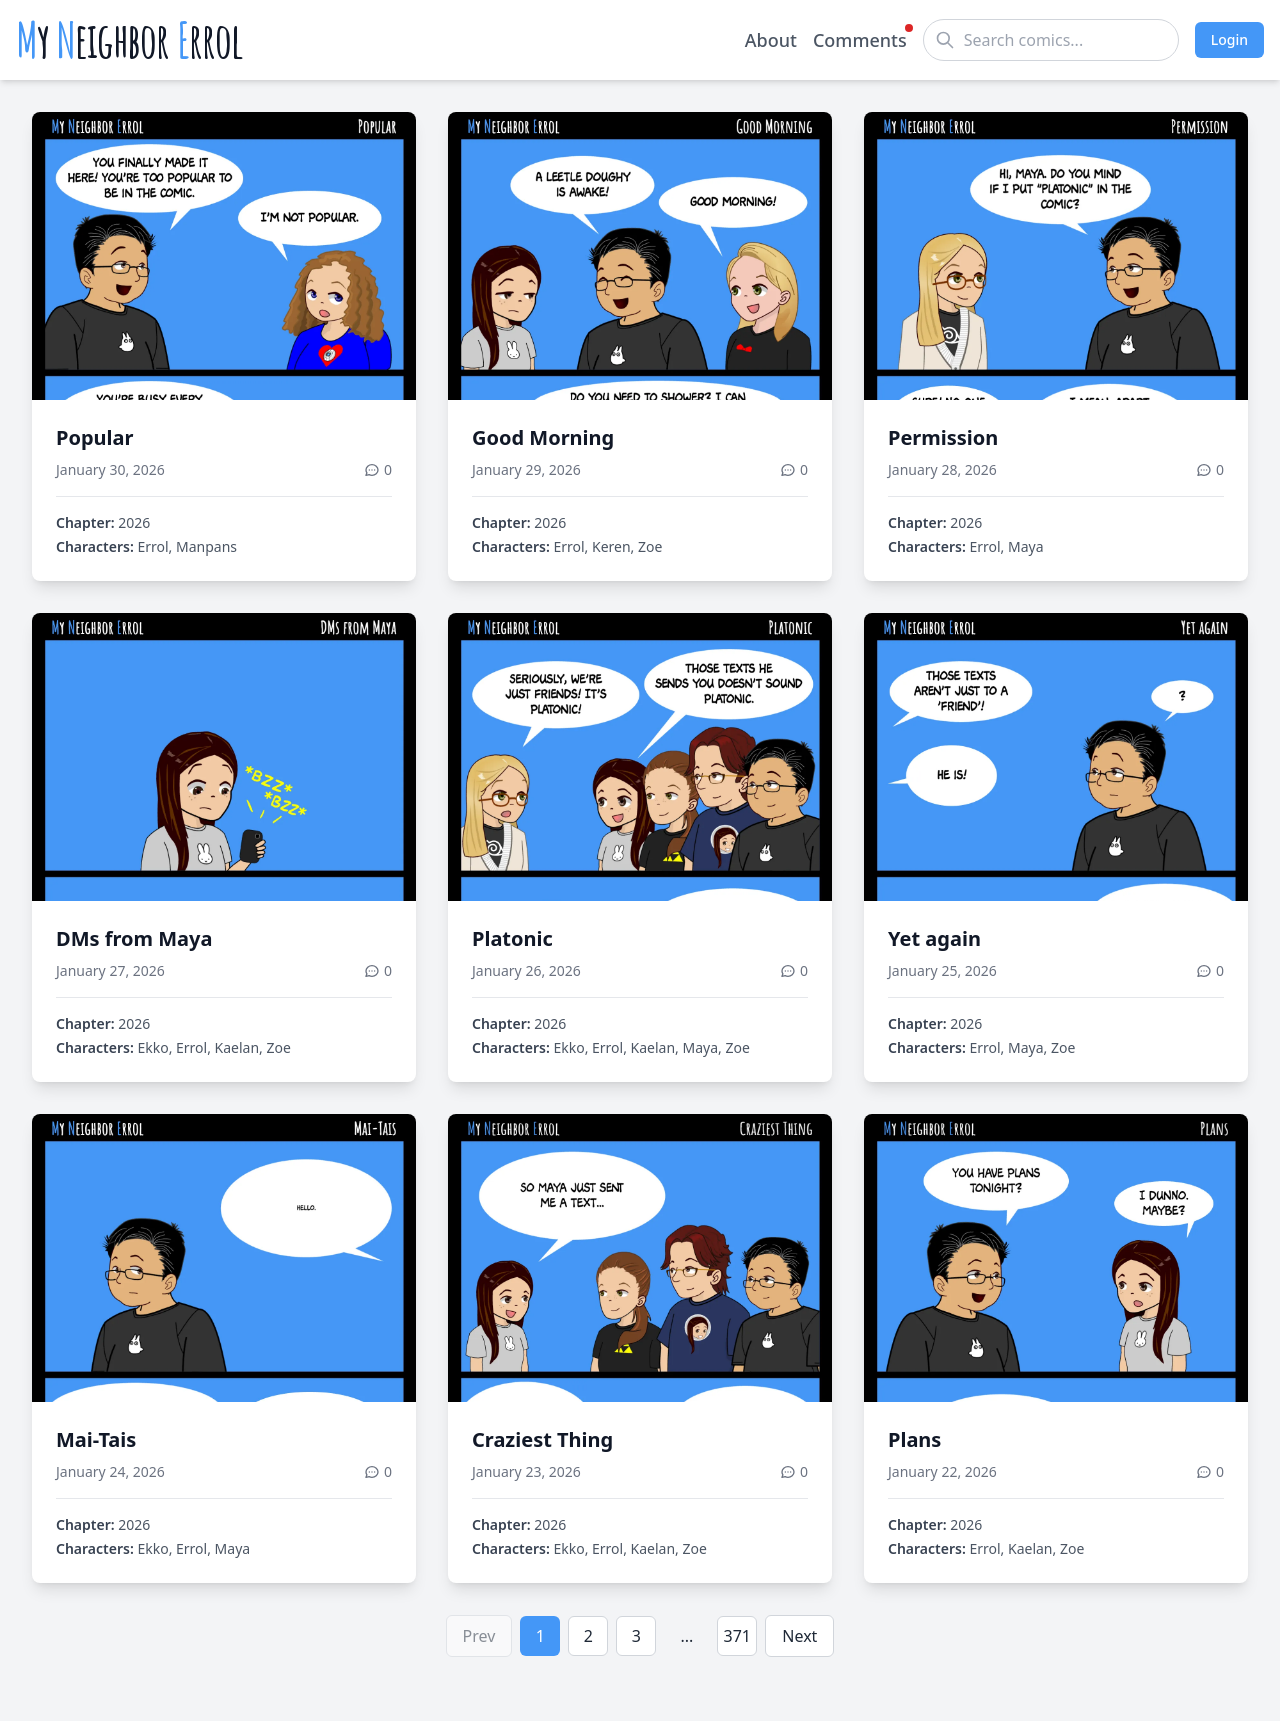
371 (737, 1636)
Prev (479, 1636)
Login (1229, 39)
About (771, 40)
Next (799, 1636)
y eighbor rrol (129, 40)
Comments (860, 39)
